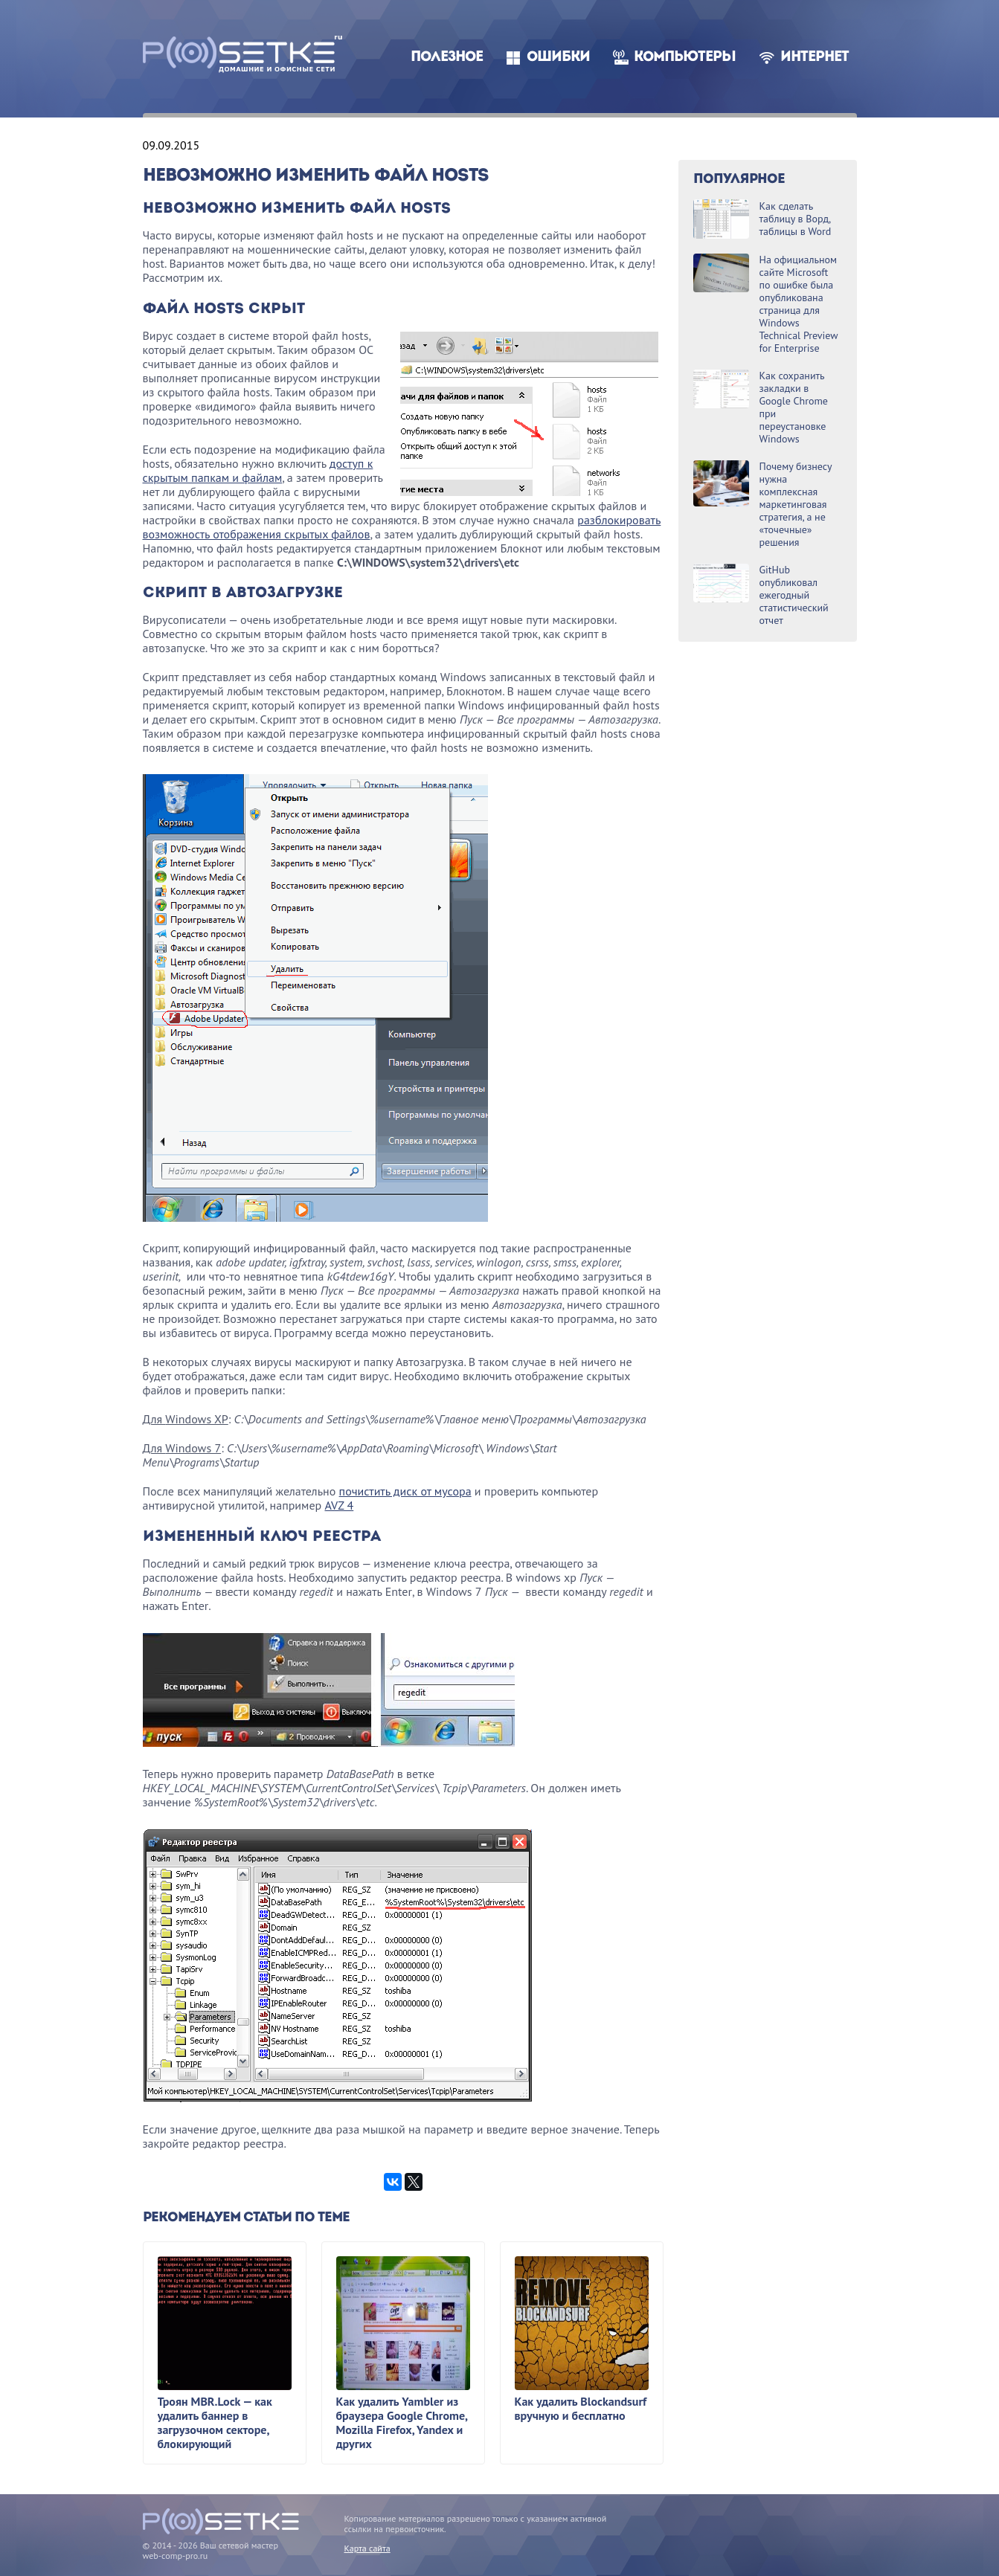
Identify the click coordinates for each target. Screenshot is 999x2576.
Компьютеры (685, 58)
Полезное (447, 58)
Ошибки (558, 58)
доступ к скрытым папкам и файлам (258, 470)
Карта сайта (367, 2548)
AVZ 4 (338, 1505)
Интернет (814, 58)
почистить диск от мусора (405, 1491)
